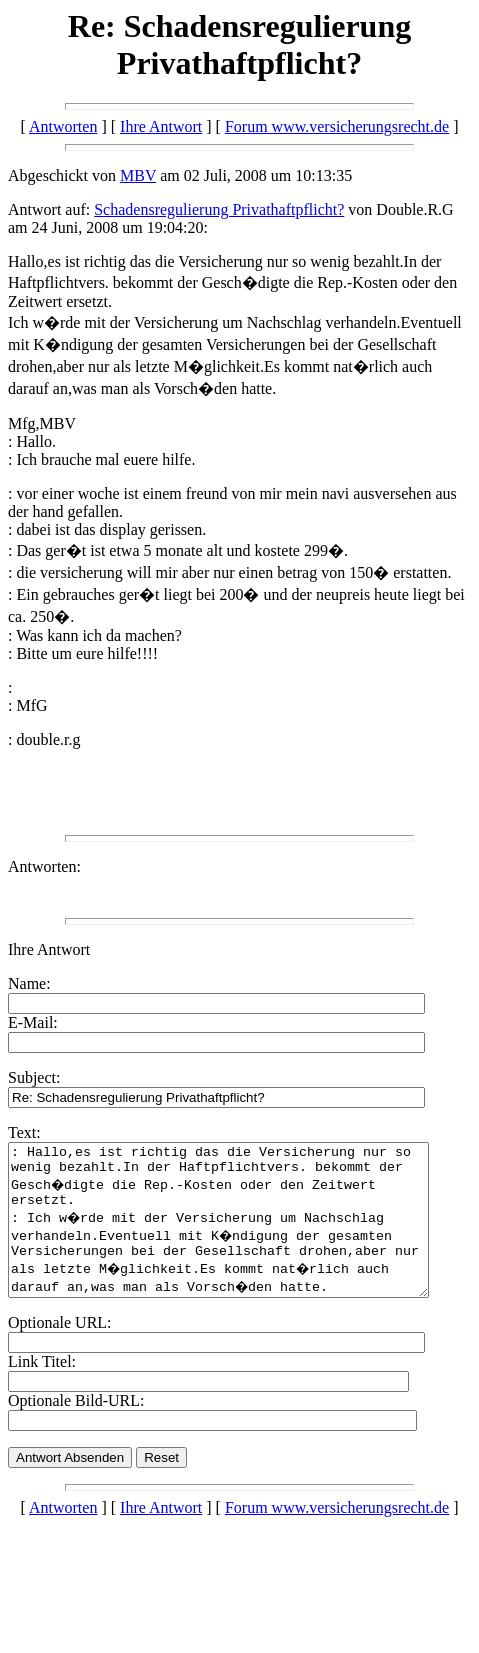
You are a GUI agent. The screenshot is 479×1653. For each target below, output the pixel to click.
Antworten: (44, 866)
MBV (138, 175)
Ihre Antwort (161, 126)
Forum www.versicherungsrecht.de (337, 126)
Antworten (63, 126)
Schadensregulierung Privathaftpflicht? (219, 209)
